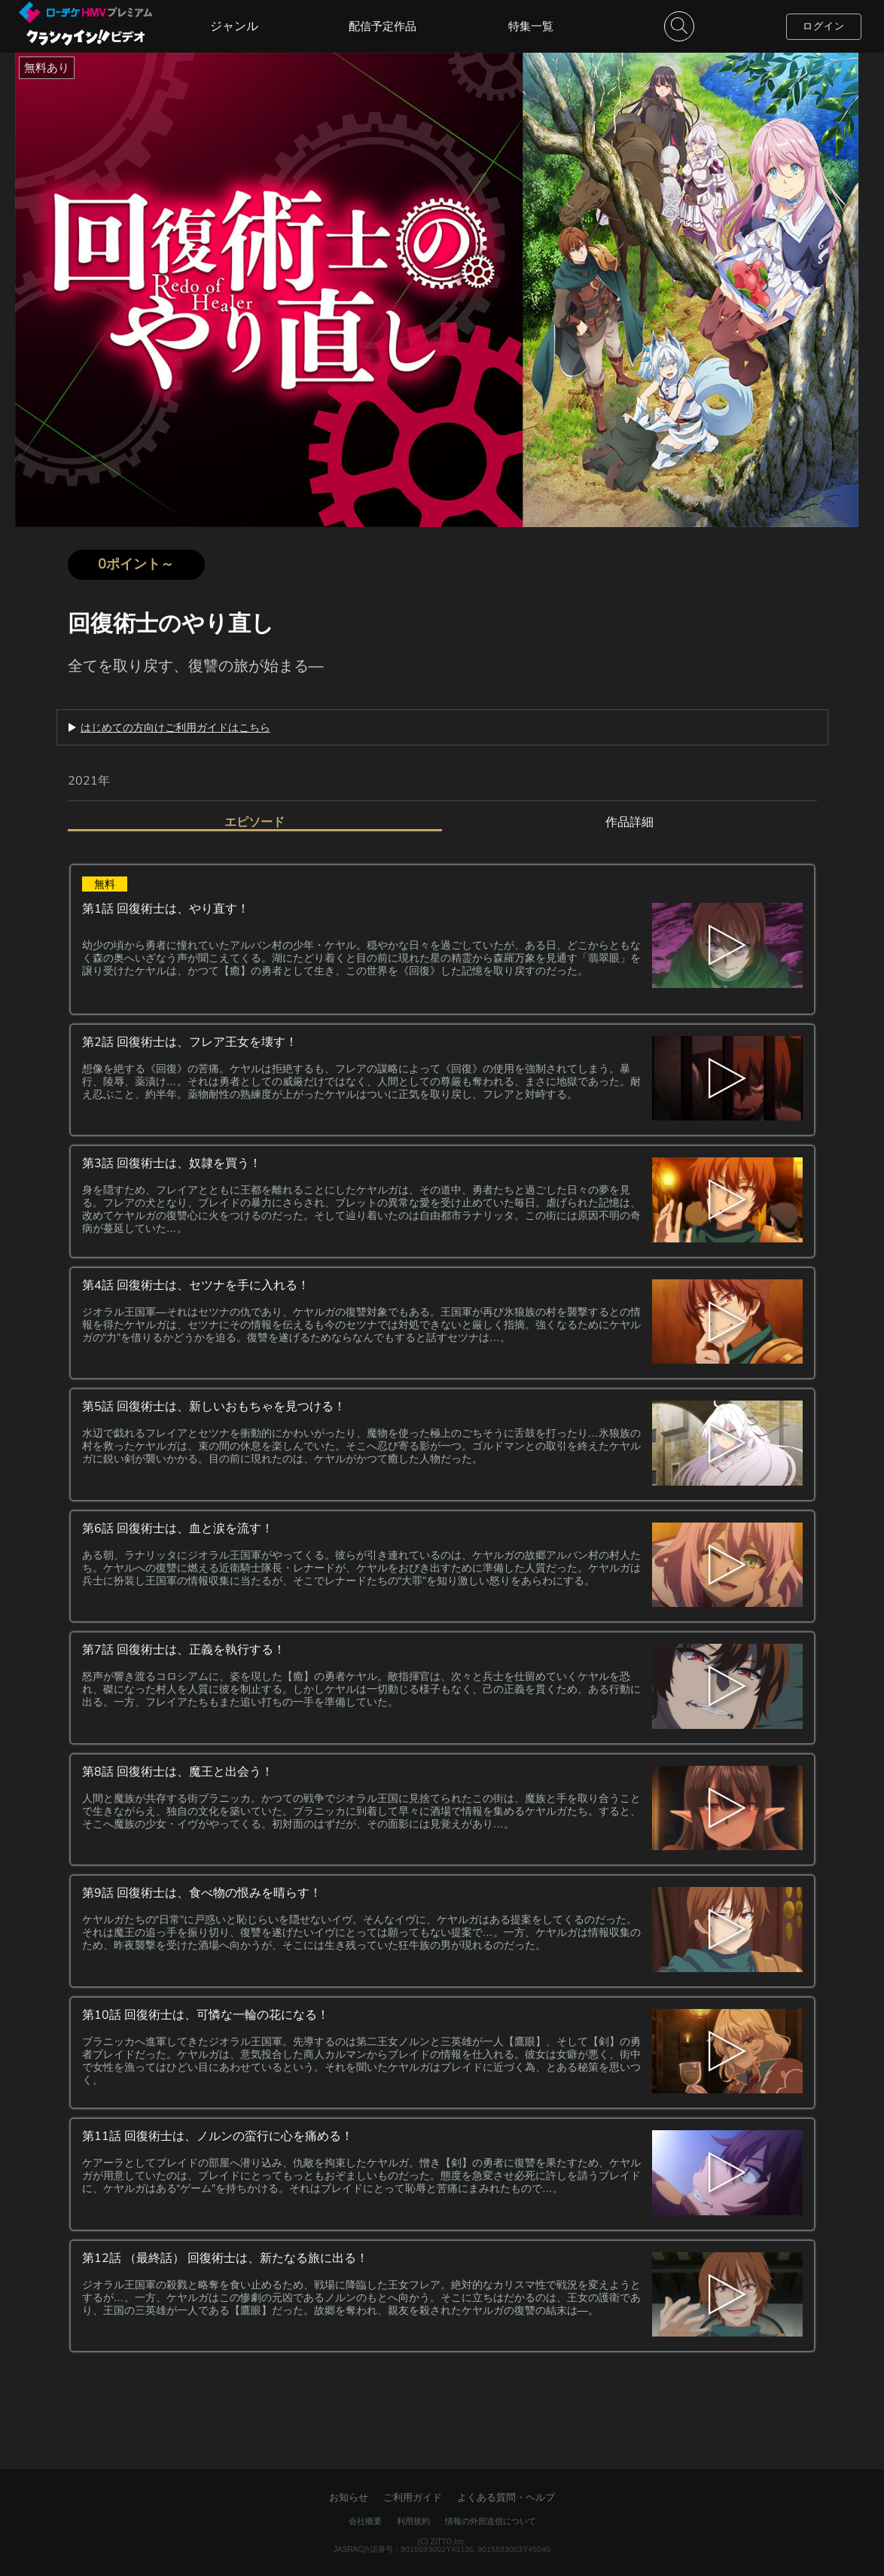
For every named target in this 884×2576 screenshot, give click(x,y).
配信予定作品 (382, 26)
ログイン (824, 26)
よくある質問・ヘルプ (506, 2497)
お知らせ (348, 2497)
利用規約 (413, 2521)
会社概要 (365, 2521)
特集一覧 (530, 26)
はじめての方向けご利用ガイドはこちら (175, 727)
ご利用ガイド (412, 2497)
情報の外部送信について (490, 2521)
